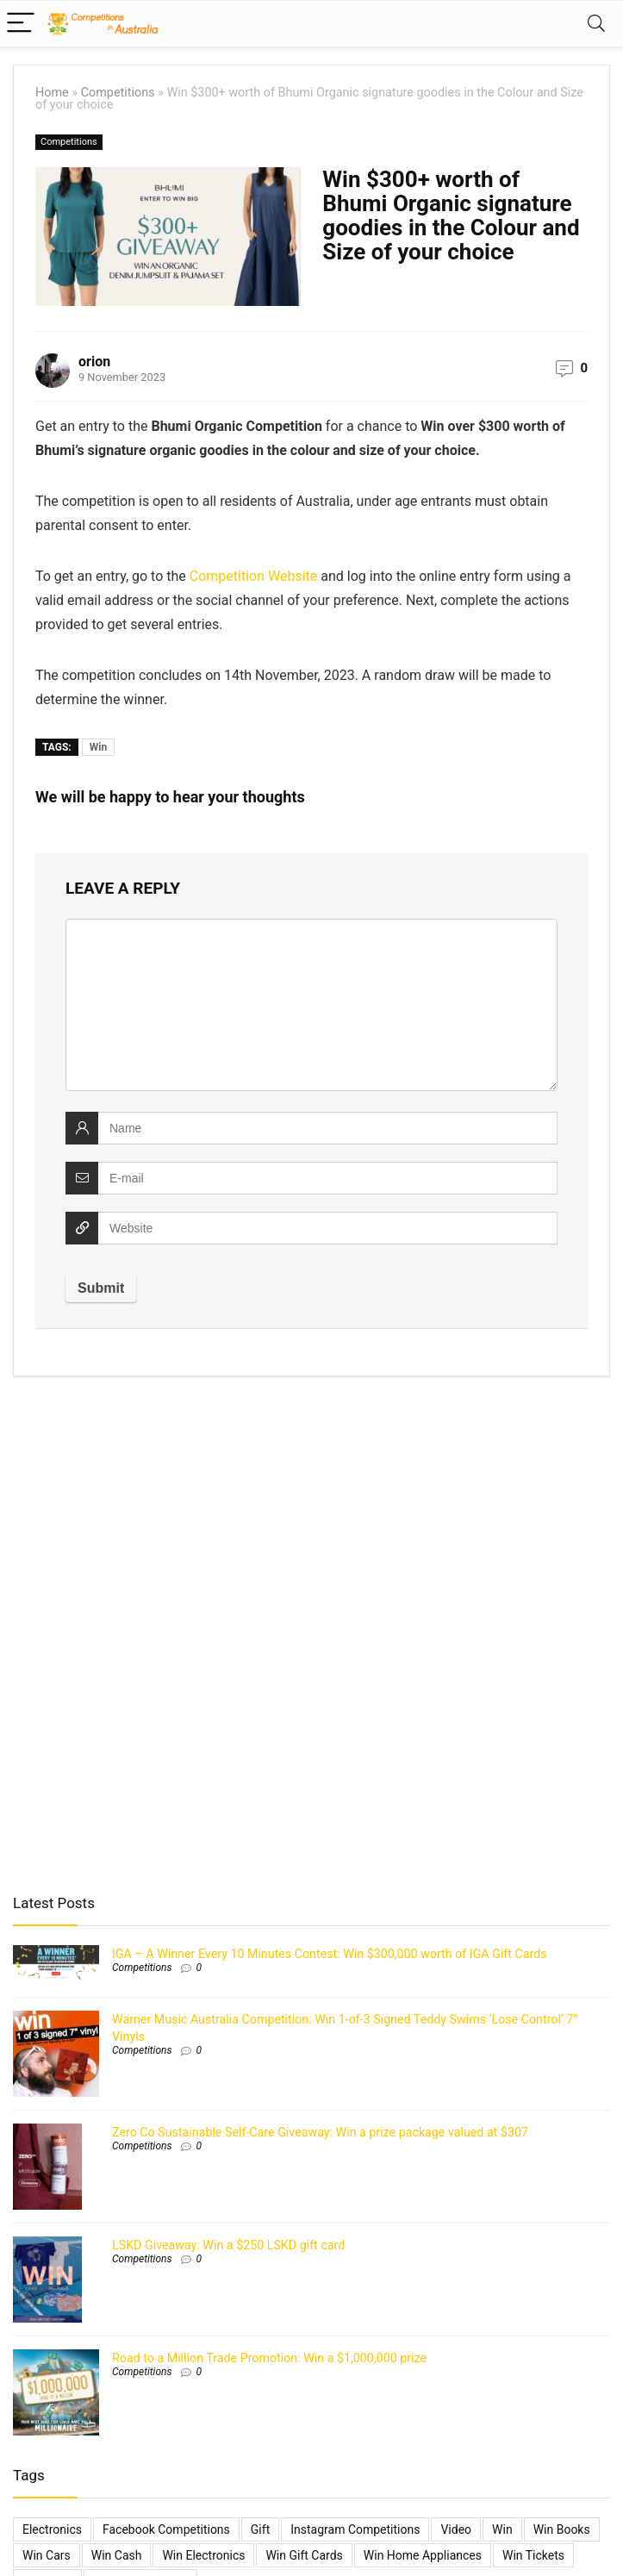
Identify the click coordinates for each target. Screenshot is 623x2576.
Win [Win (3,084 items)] (502, 2529)
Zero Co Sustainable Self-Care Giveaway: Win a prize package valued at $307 (320, 2132)
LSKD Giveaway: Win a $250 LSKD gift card (228, 2245)
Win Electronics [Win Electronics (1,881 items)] (203, 2555)
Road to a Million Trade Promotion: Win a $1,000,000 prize (269, 2358)
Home (52, 92)
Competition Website (254, 576)
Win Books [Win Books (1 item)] (561, 2529)
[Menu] (20, 24)
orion (94, 361)
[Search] (596, 24)
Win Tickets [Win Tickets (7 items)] (533, 2555)
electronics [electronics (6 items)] (52, 2529)
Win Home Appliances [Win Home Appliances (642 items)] (423, 2555)
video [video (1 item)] (455, 2529)
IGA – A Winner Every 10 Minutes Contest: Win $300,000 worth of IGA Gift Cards (329, 1954)
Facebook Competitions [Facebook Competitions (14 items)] (166, 2529)
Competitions (118, 92)
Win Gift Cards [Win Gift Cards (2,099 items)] (303, 2555)
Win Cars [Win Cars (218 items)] (46, 2555)
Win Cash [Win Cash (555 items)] (116, 2555)
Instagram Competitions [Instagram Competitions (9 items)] (355, 2529)
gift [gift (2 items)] (260, 2529)
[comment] (311, 1005)
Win (98, 747)
